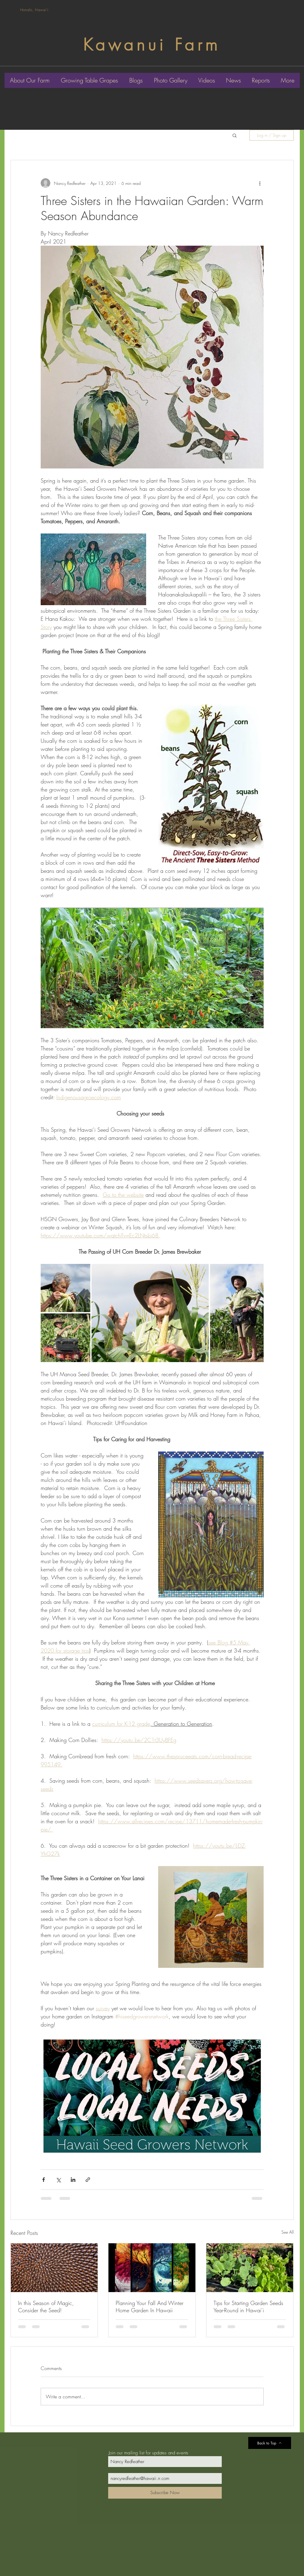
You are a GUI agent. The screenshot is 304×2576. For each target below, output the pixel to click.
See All (287, 2232)
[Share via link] (88, 2179)
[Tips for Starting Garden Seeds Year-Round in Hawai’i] (249, 2267)
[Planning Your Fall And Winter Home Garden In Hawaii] (152, 2267)
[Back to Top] (269, 2443)
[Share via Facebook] (43, 2179)
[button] (234, 135)
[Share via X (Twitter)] (58, 2179)
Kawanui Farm (152, 45)
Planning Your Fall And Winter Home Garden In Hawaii (149, 2306)
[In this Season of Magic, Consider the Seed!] (54, 2267)
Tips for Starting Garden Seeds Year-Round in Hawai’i (248, 2306)
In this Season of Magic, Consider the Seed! (46, 2306)
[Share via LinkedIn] (73, 2179)
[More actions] (260, 183)
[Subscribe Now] (165, 2493)
